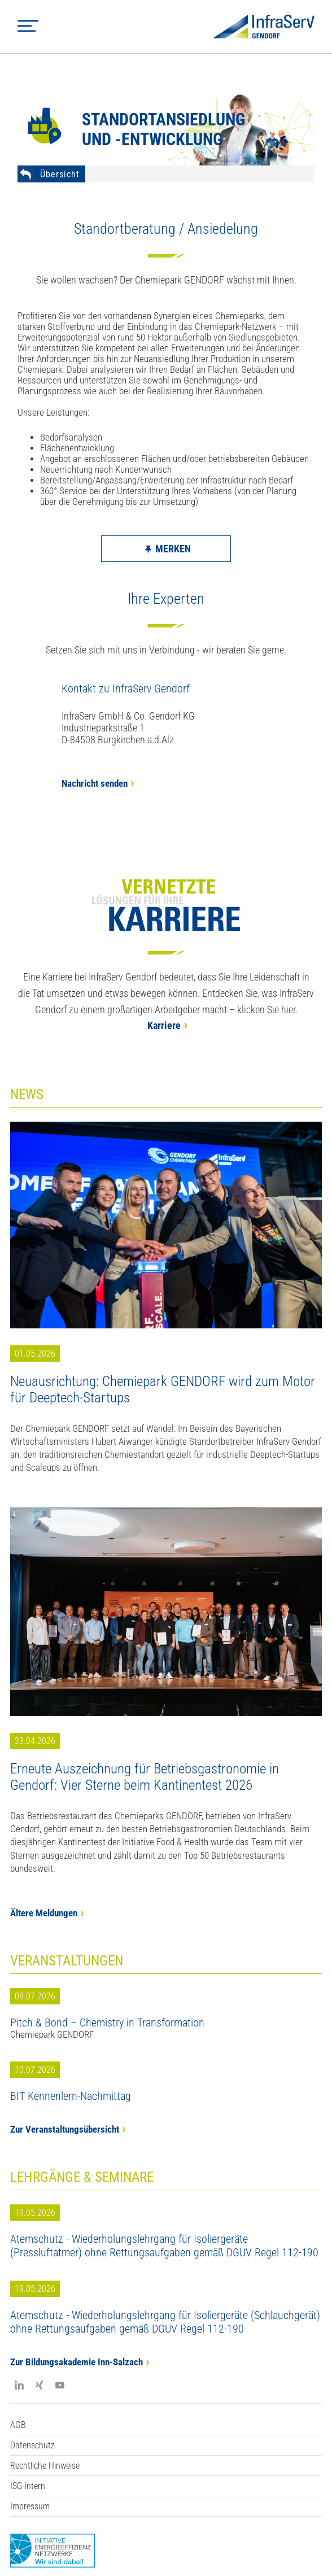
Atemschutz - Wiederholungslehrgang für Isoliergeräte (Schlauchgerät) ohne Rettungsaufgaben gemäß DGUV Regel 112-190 (165, 2321)
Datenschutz (32, 2445)
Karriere (164, 1025)
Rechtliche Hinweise (45, 2465)
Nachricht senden (95, 783)
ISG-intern (27, 2486)
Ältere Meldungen (43, 1913)
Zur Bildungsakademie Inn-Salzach (76, 2362)
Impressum (30, 2506)
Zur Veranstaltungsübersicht (64, 2129)
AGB (18, 2425)
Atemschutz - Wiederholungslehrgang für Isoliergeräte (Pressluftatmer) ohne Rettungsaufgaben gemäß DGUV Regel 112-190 (164, 2245)
